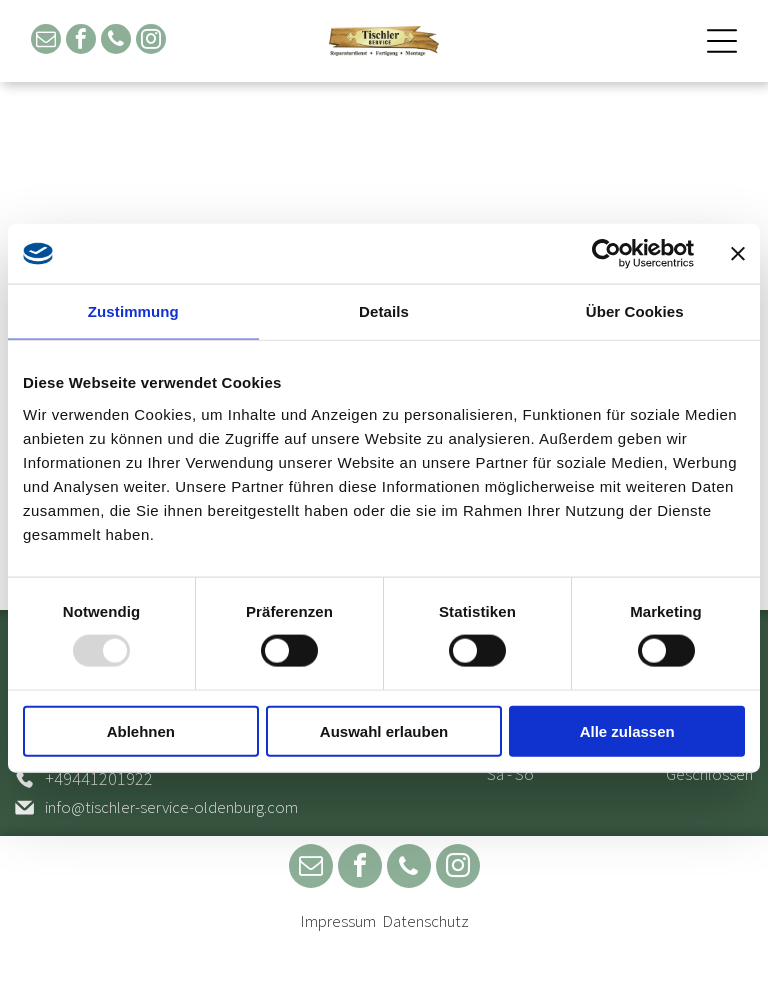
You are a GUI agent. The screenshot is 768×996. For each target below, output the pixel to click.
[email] (46, 41)
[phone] (116, 41)
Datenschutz (425, 921)
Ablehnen (141, 731)
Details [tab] (384, 311)
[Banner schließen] (738, 254)
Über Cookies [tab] (635, 311)
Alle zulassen (627, 731)
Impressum (338, 921)
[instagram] (151, 41)
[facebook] (81, 41)
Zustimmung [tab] (133, 311)
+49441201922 (99, 778)
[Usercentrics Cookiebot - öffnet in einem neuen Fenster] (606, 254)
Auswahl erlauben (384, 731)
